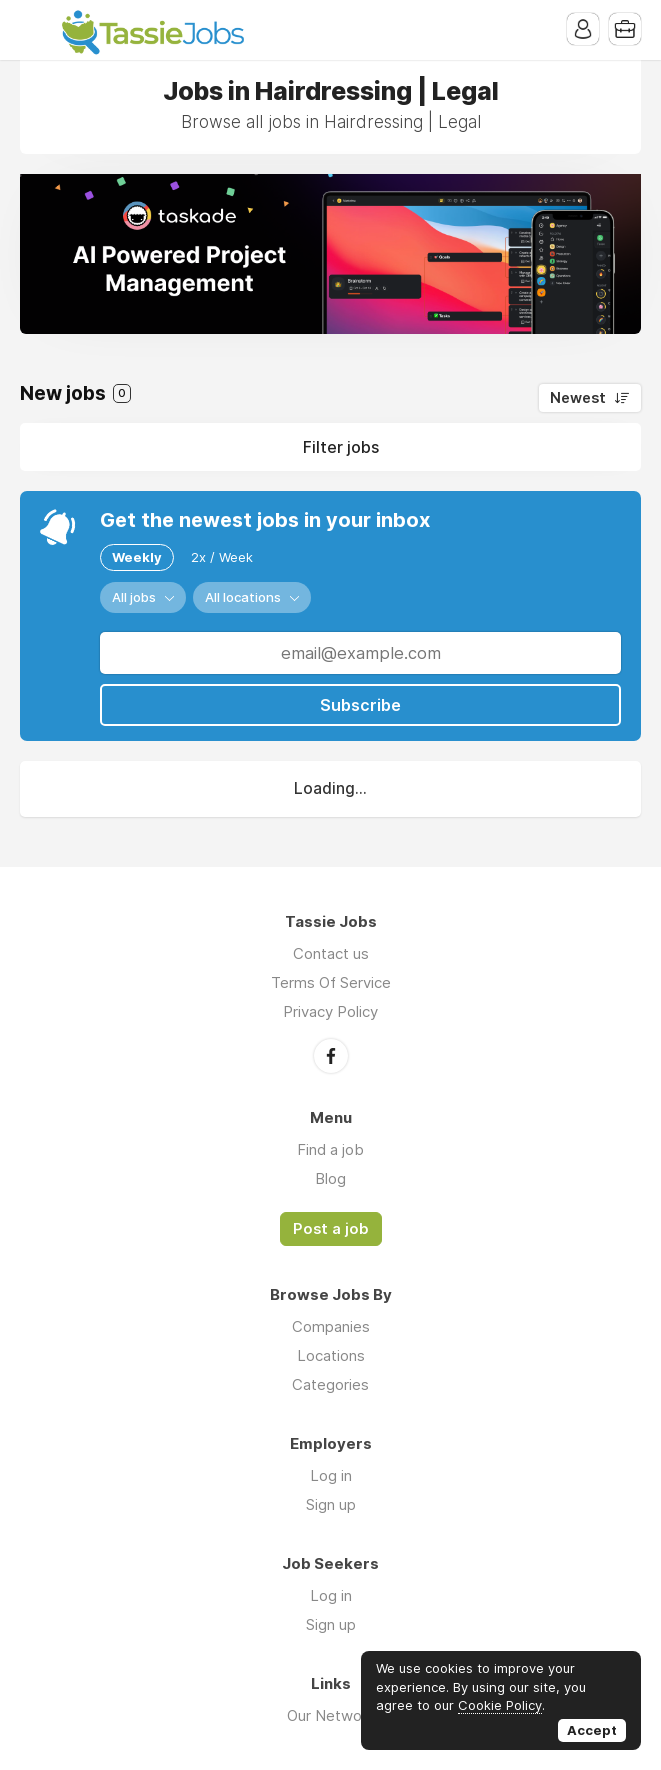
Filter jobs (341, 447)
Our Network (331, 1715)
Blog (330, 1178)
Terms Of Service (331, 982)
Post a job (331, 1229)
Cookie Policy (500, 1705)
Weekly (137, 557)
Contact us (331, 953)
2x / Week (222, 557)
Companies (331, 1326)
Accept (592, 1730)
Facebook (331, 1056)
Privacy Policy (330, 1011)
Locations (331, 1355)
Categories (330, 1384)
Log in (331, 1475)
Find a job (330, 1149)
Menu (35, 30)
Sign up (331, 1504)
